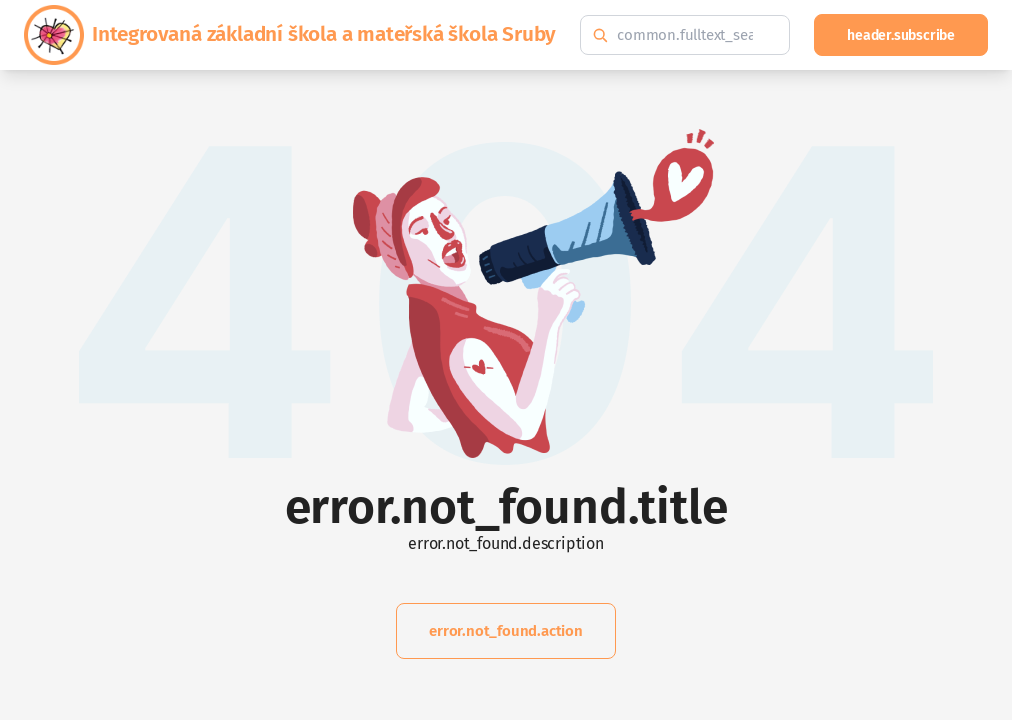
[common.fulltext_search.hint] (685, 35)
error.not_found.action (506, 631)
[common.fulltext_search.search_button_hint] (600, 35)
